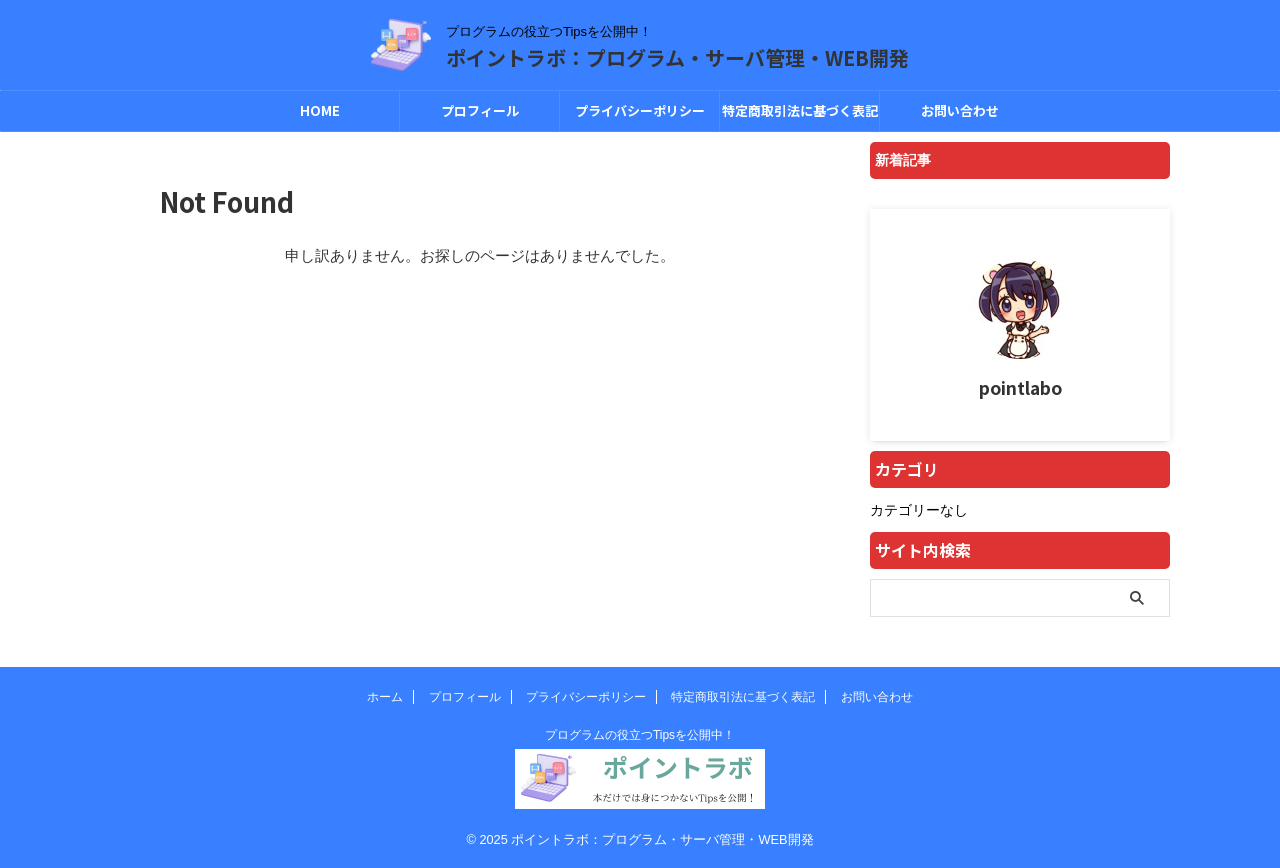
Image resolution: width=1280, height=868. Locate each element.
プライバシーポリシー (640, 110)
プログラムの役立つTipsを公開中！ (640, 735)
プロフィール (480, 110)
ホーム (385, 697)
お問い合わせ (960, 110)
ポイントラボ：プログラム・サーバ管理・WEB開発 (677, 57)
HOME (320, 110)
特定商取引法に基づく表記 (800, 110)
